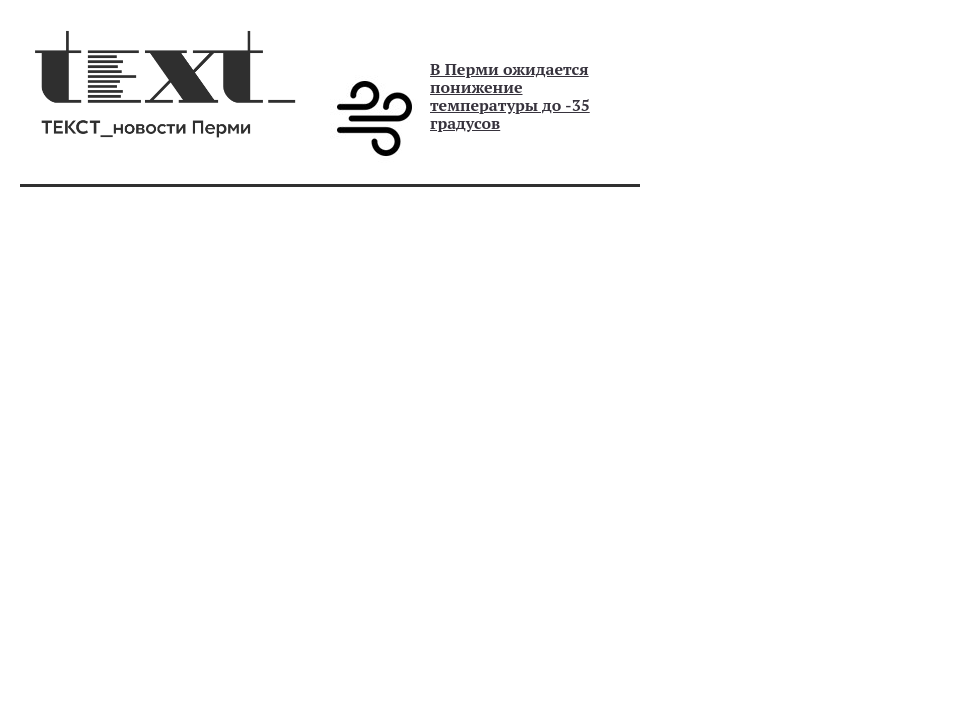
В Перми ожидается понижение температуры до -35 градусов (510, 96)
